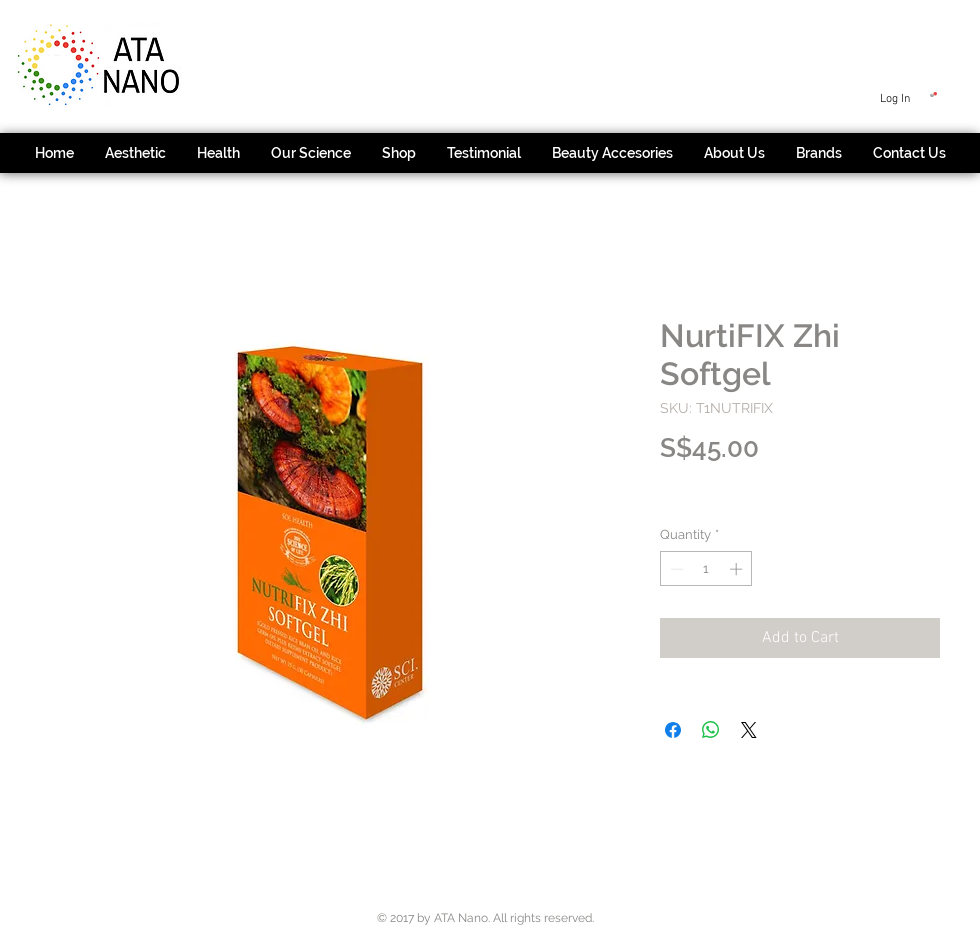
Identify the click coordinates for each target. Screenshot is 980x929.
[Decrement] (675, 569)
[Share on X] (749, 730)
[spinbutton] (706, 569)
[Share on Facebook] (673, 730)
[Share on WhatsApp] (711, 730)
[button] (933, 94)
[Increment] (738, 569)
